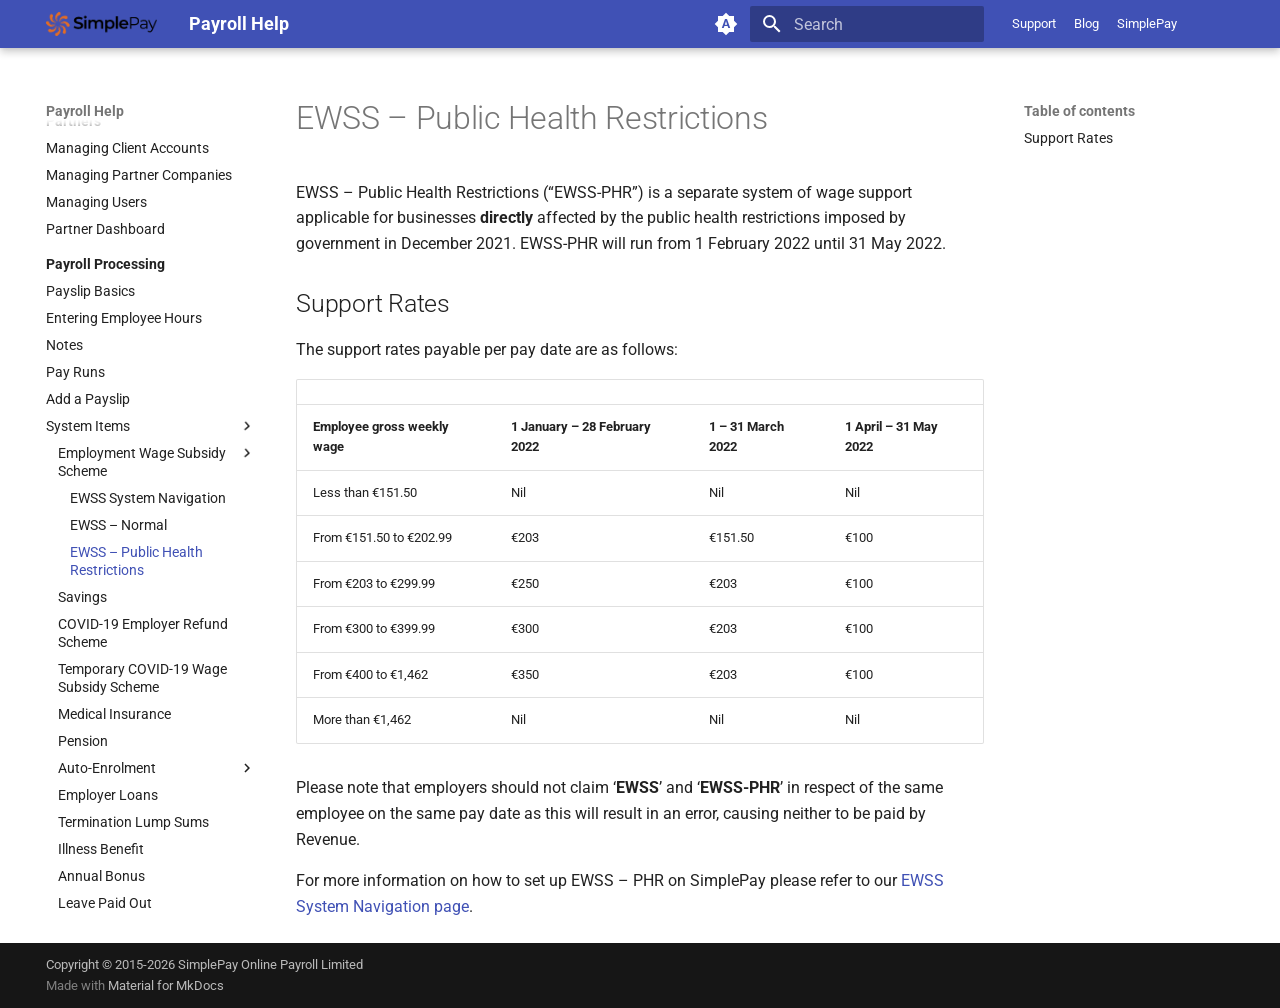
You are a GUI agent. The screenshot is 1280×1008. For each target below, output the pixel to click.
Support (1034, 23)
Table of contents (1079, 111)
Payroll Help (85, 111)
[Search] (867, 24)
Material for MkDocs (166, 985)
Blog (1086, 23)
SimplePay (1147, 23)
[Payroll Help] (101, 24)
